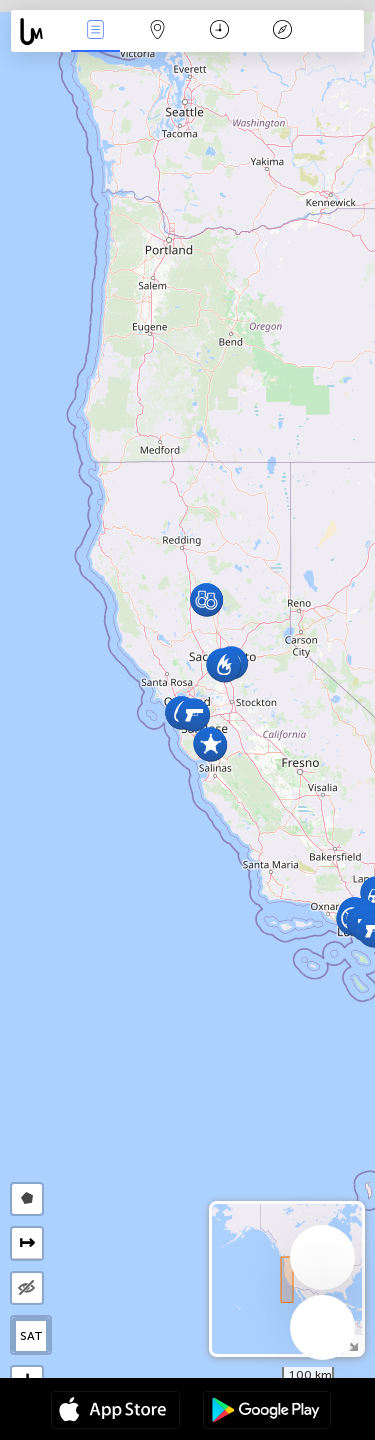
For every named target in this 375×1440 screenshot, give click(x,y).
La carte (158, 31)
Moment (219, 31)
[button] (193, 714)
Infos (95, 31)
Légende (282, 31)
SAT (31, 1336)
